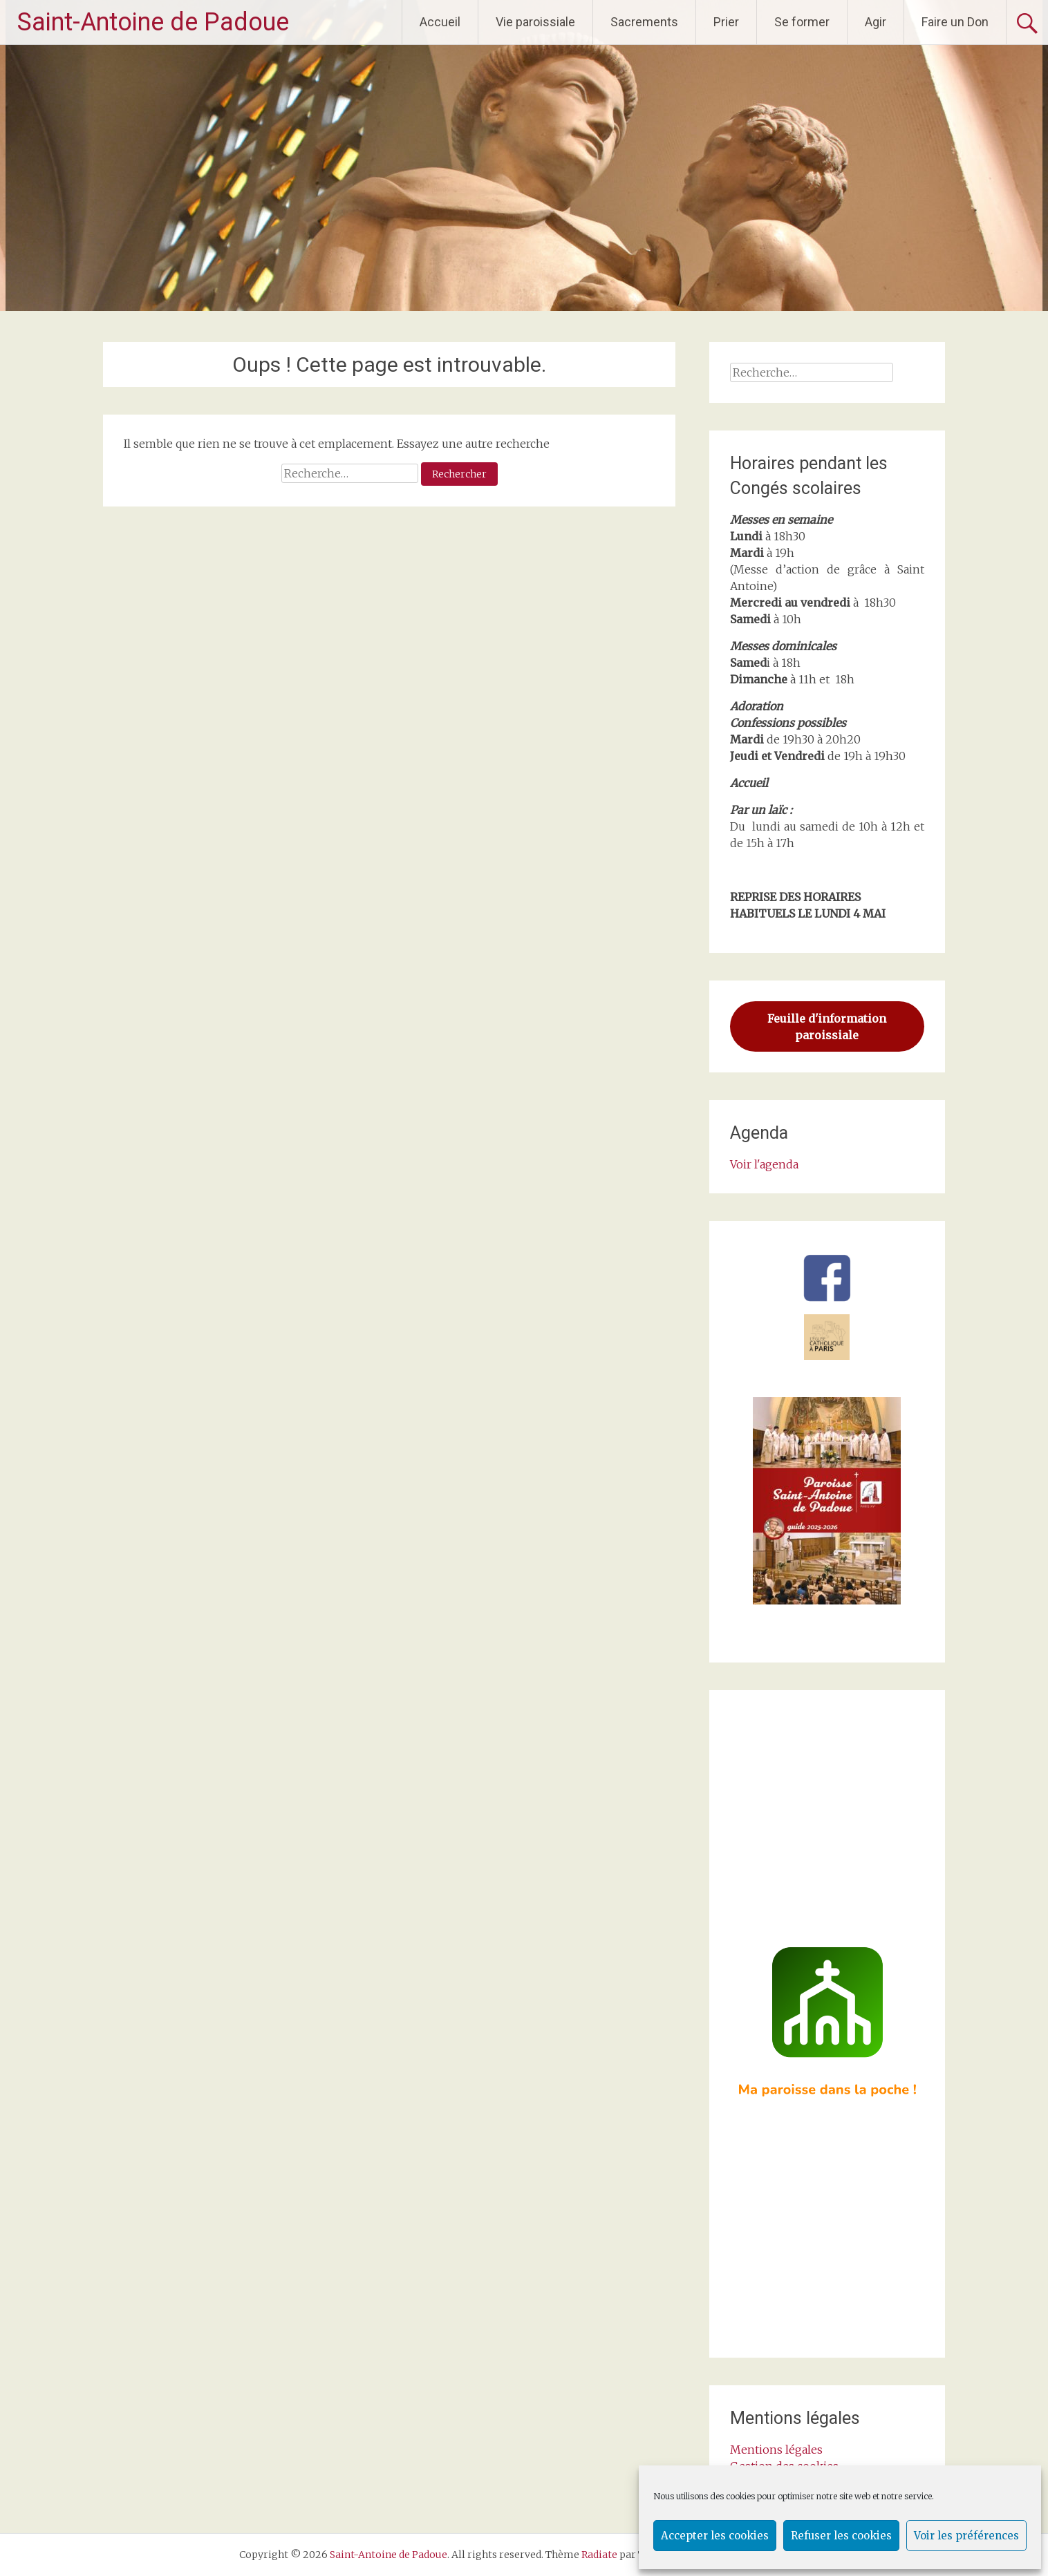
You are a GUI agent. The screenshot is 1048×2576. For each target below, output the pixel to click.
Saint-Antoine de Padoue (153, 22)
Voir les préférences (966, 2535)
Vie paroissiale (535, 22)
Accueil (440, 22)
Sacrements (644, 22)
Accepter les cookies (715, 2535)
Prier (726, 22)
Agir (875, 22)
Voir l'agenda (764, 1164)
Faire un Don (955, 22)
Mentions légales (776, 2449)
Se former (802, 22)
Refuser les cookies (841, 2535)
